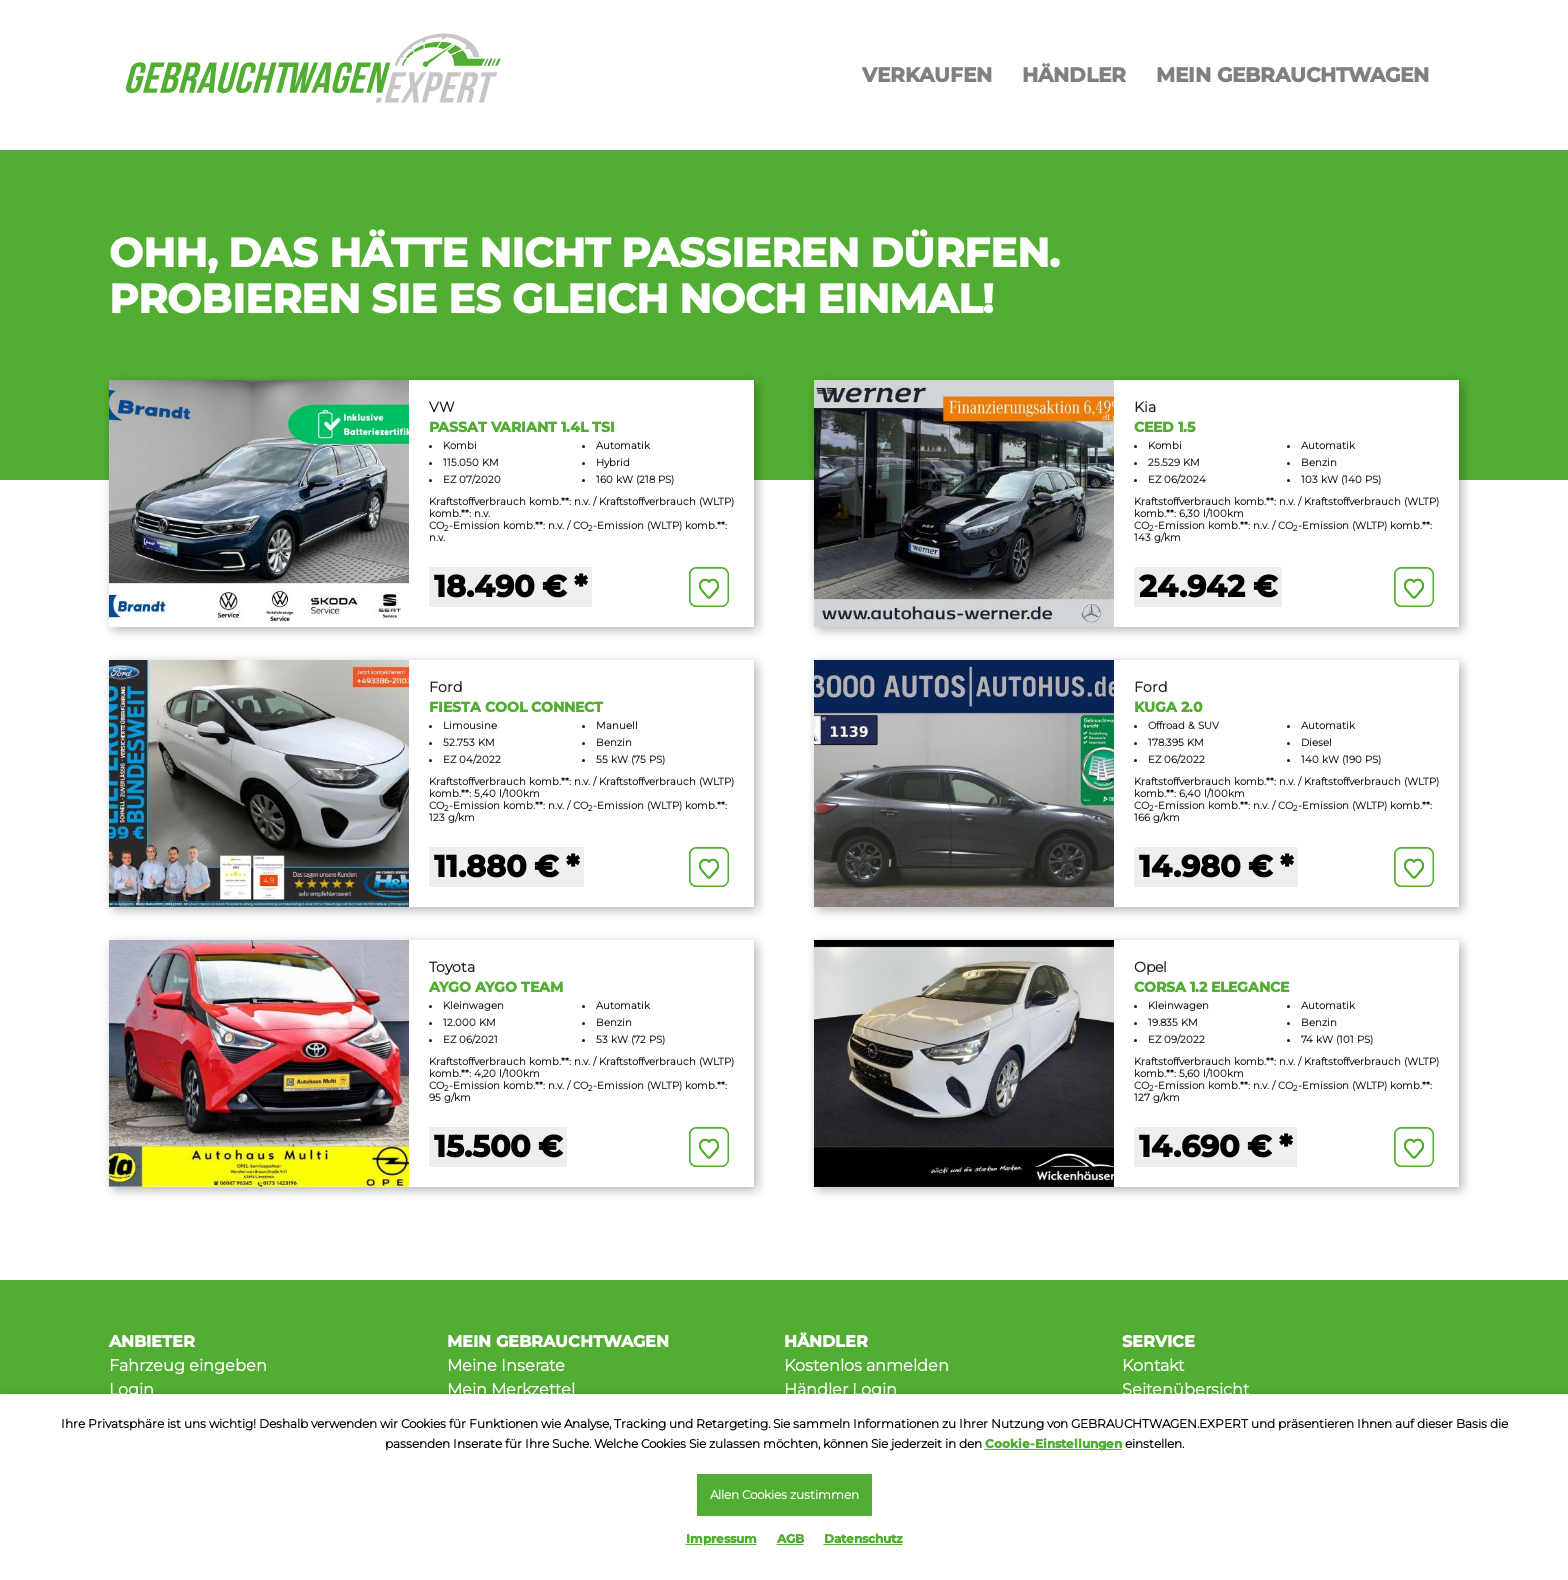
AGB (790, 1538)
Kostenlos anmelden (866, 1365)
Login (131, 1389)
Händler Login (840, 1389)
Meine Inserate (506, 1365)
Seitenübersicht (1185, 1389)
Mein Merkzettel (511, 1389)
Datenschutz (863, 1538)
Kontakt (1153, 1365)
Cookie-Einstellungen (1053, 1440)
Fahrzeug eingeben (188, 1365)
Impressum (721, 1538)
